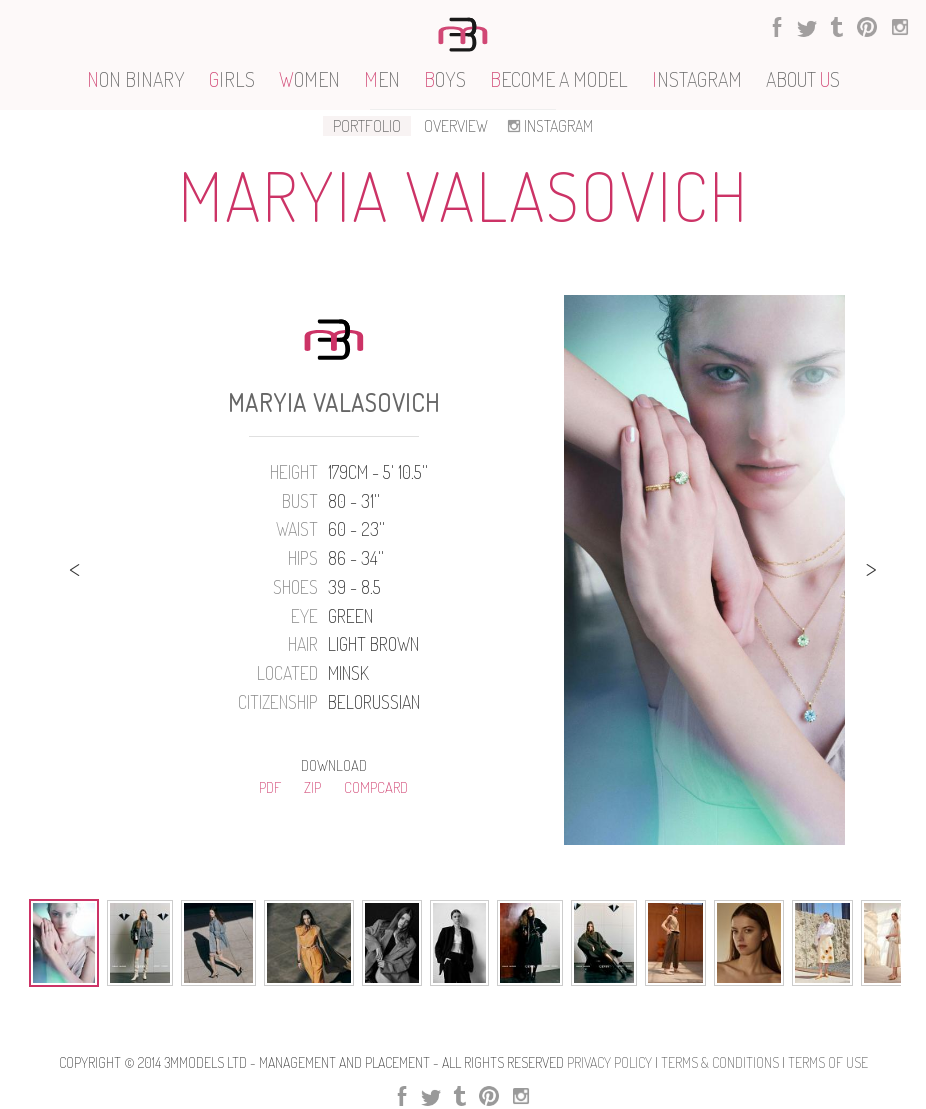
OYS (445, 79)
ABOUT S (803, 79)
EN (382, 79)
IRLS (232, 79)
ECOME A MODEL (559, 79)
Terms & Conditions (720, 1062)
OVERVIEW (456, 126)
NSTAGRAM (697, 79)
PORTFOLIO (367, 126)
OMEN (309, 79)
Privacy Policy (609, 1062)
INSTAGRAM (548, 126)
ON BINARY (136, 79)
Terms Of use (828, 1062)
